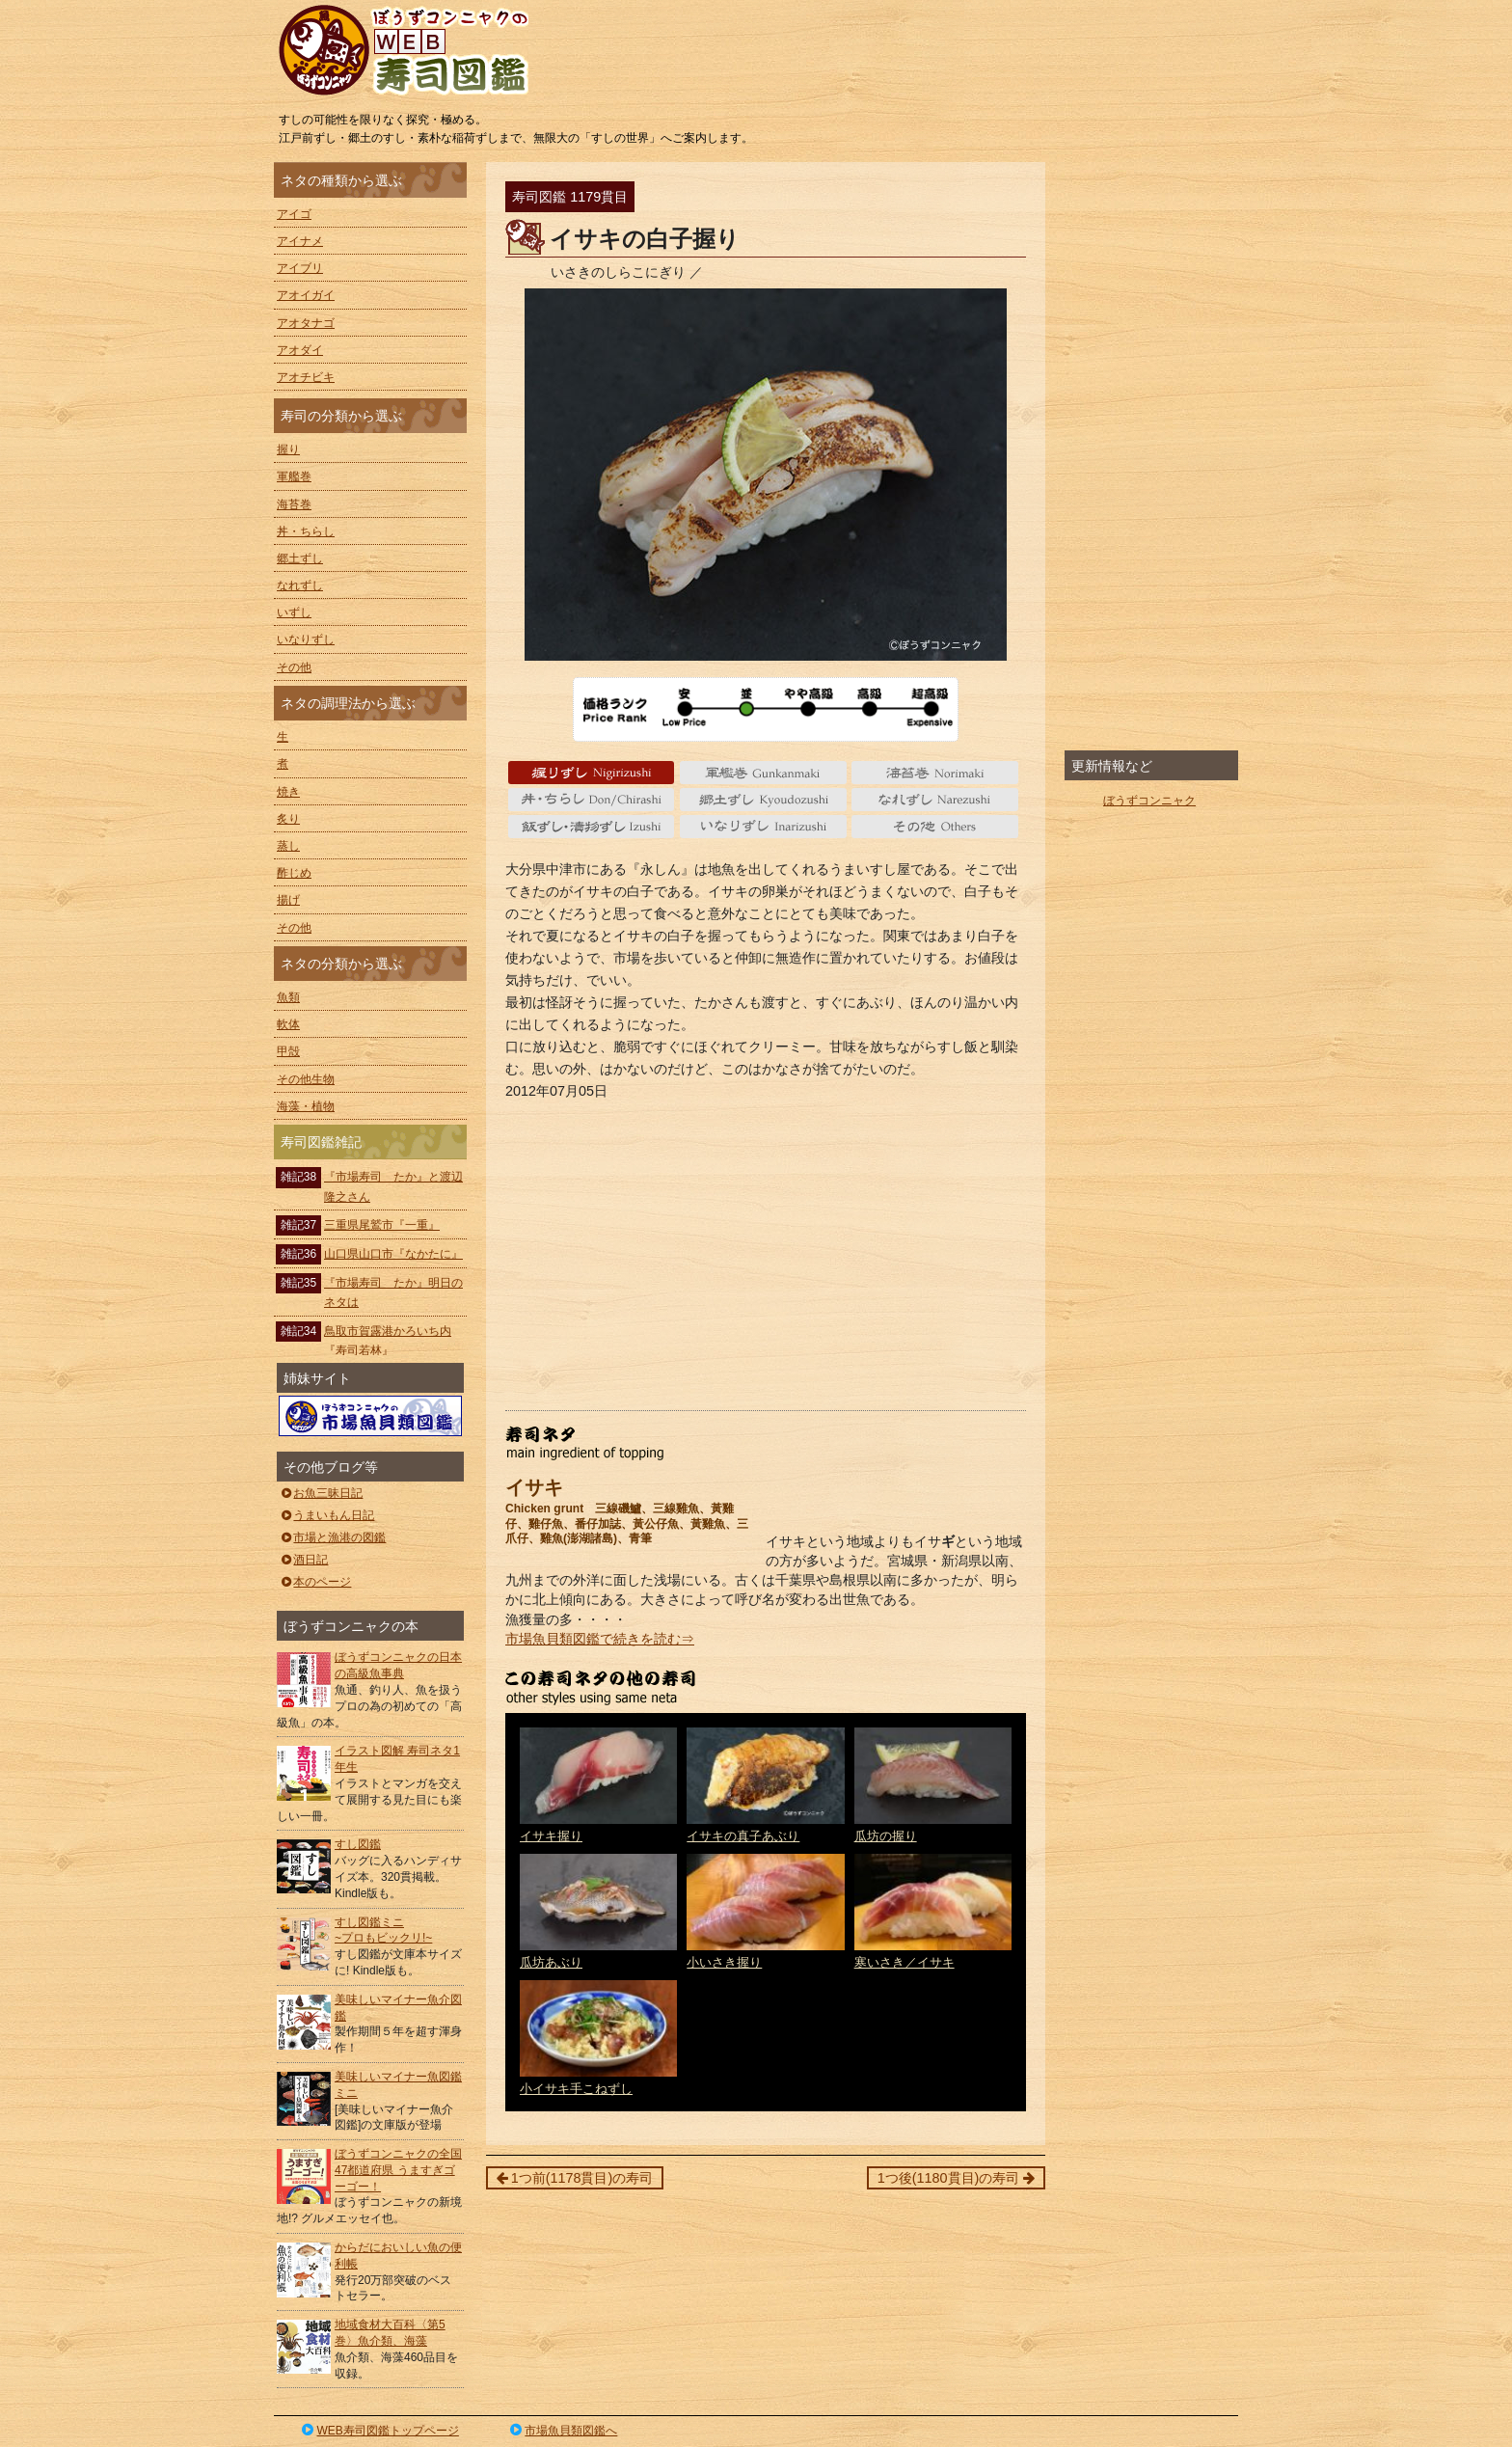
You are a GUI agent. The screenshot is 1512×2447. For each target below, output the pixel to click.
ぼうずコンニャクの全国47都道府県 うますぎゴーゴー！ (398, 2170)
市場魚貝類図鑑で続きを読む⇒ (599, 1638)
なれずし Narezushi (934, 799)
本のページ (315, 1582)
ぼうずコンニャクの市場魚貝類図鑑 (370, 1416)
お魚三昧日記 (321, 1493)
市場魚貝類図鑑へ (562, 2430)
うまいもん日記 (326, 1515)
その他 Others (934, 826)
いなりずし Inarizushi (763, 826)
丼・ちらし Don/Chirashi (591, 799)
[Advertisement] (766, 1256)
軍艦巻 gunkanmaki (763, 772)
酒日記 (303, 1559)
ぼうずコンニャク (1149, 800)
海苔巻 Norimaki (934, 772)
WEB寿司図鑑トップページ (379, 2430)
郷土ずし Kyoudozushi (763, 799)
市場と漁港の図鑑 (332, 1537)
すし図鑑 (358, 1844)
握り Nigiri (591, 772)
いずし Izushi (591, 826)
